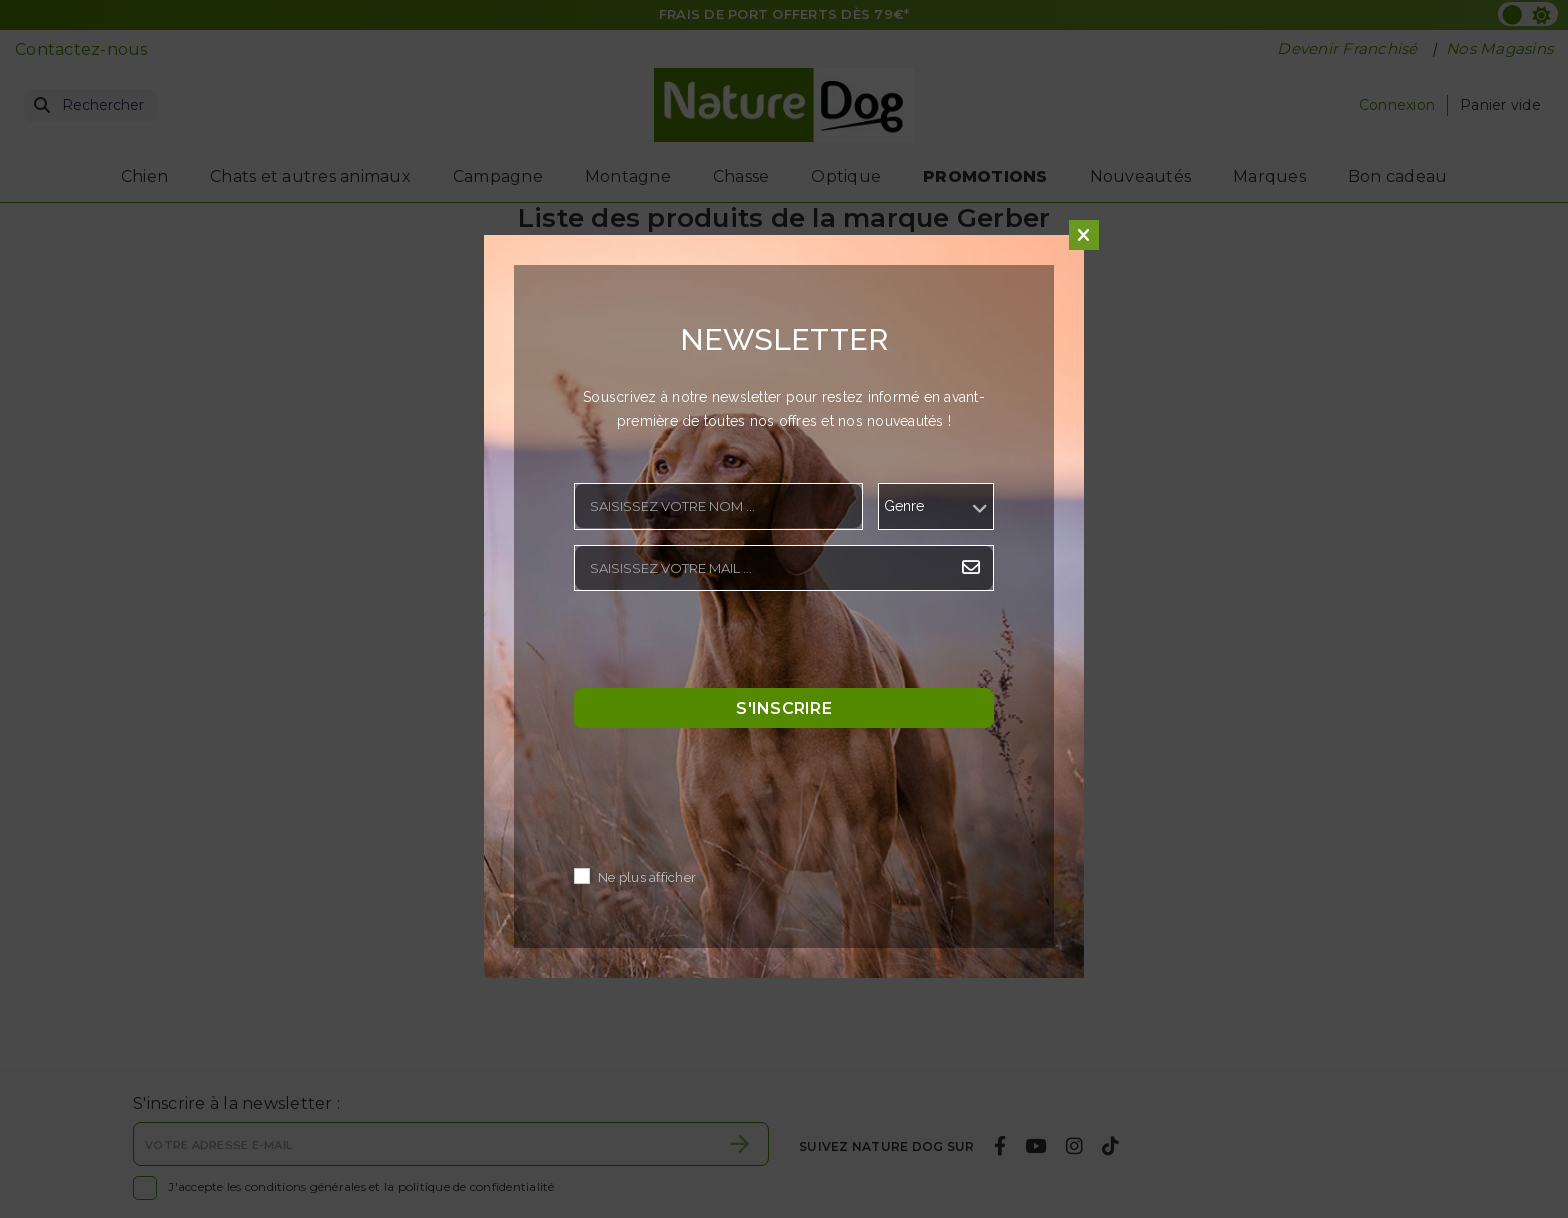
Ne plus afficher (647, 878)
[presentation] (726, 645)
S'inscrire (784, 708)
